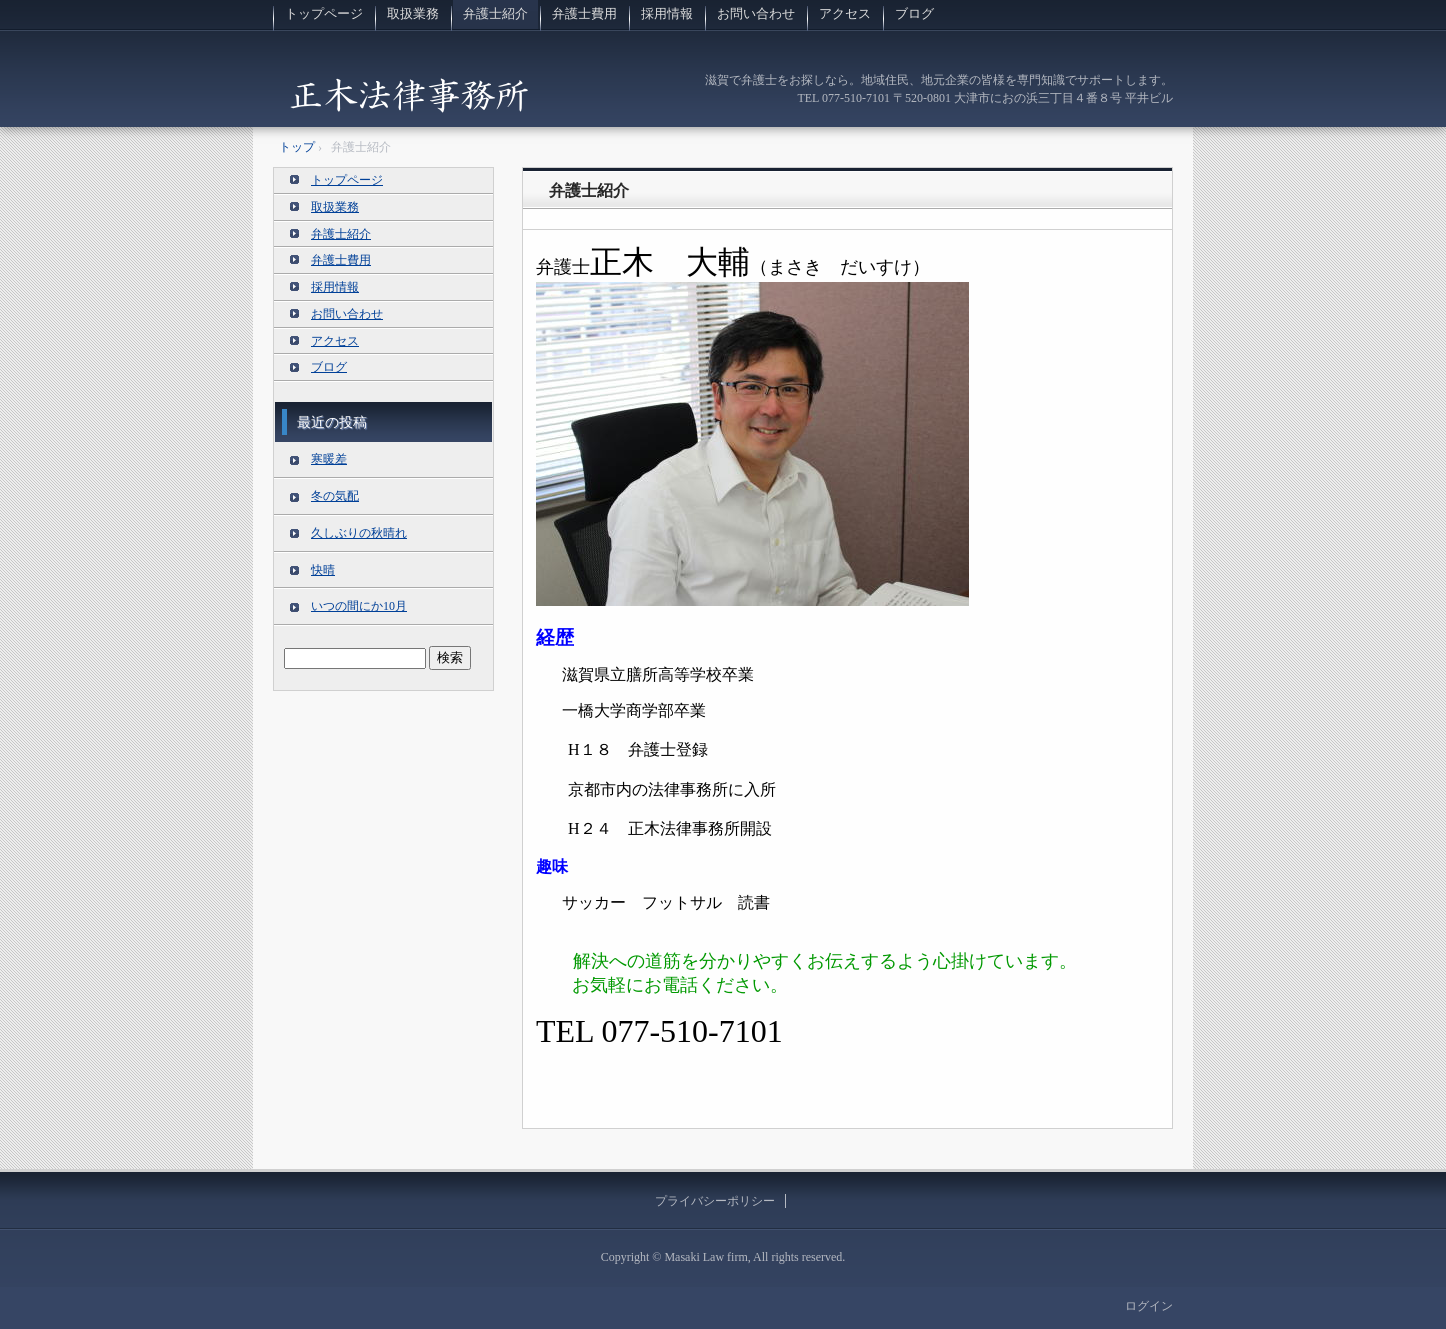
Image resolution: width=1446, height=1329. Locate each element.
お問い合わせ (756, 13)
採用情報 (667, 13)
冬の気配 (335, 496)
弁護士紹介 (495, 13)
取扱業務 (413, 13)
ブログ (914, 13)
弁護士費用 (584, 13)
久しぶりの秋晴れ (359, 533)
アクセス (845, 13)
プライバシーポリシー (715, 1201)
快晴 (323, 570)
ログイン (1149, 1306)
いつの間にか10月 (359, 606)
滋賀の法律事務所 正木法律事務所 (409, 94)
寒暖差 (329, 459)
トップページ (324, 13)
